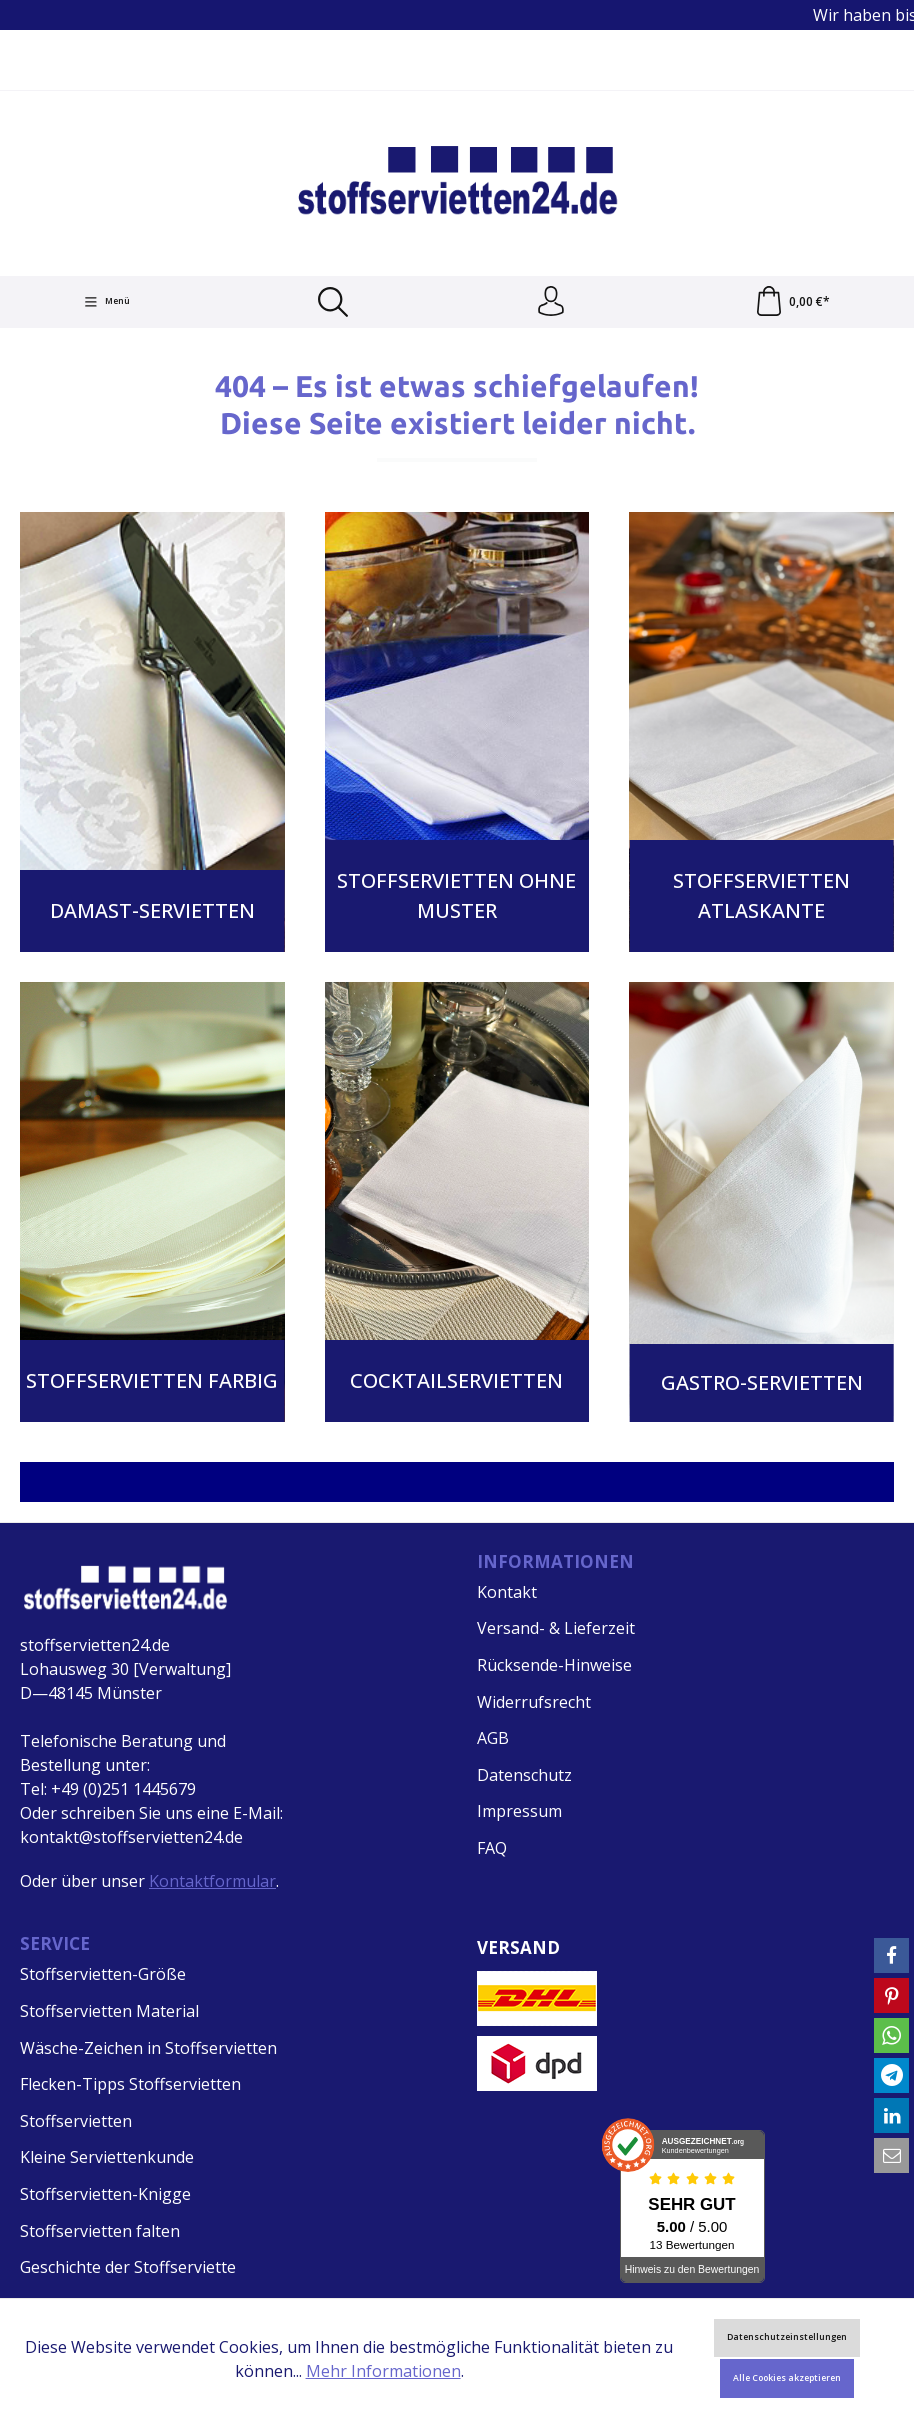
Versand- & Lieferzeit (556, 1628)
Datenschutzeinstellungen (787, 2337)
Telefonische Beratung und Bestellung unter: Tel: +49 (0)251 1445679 (123, 1765)
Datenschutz (524, 1775)
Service (55, 1943)
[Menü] (107, 302)
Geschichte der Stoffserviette (128, 2267)
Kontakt (507, 1592)
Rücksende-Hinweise (554, 1665)
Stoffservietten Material (109, 2011)
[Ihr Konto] (551, 302)
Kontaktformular (212, 1881)
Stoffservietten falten (100, 2231)
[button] (891, 1955)
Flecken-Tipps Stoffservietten (130, 2084)
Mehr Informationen (383, 2371)
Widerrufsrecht (534, 1702)
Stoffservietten (76, 2121)
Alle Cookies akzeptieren (787, 2378)
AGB (493, 1738)
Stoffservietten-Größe (103, 1974)
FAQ (492, 1848)
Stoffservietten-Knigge (105, 2194)
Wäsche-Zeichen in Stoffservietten (148, 2048)
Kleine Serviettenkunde (107, 2157)
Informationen (555, 1561)
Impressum (519, 1811)
